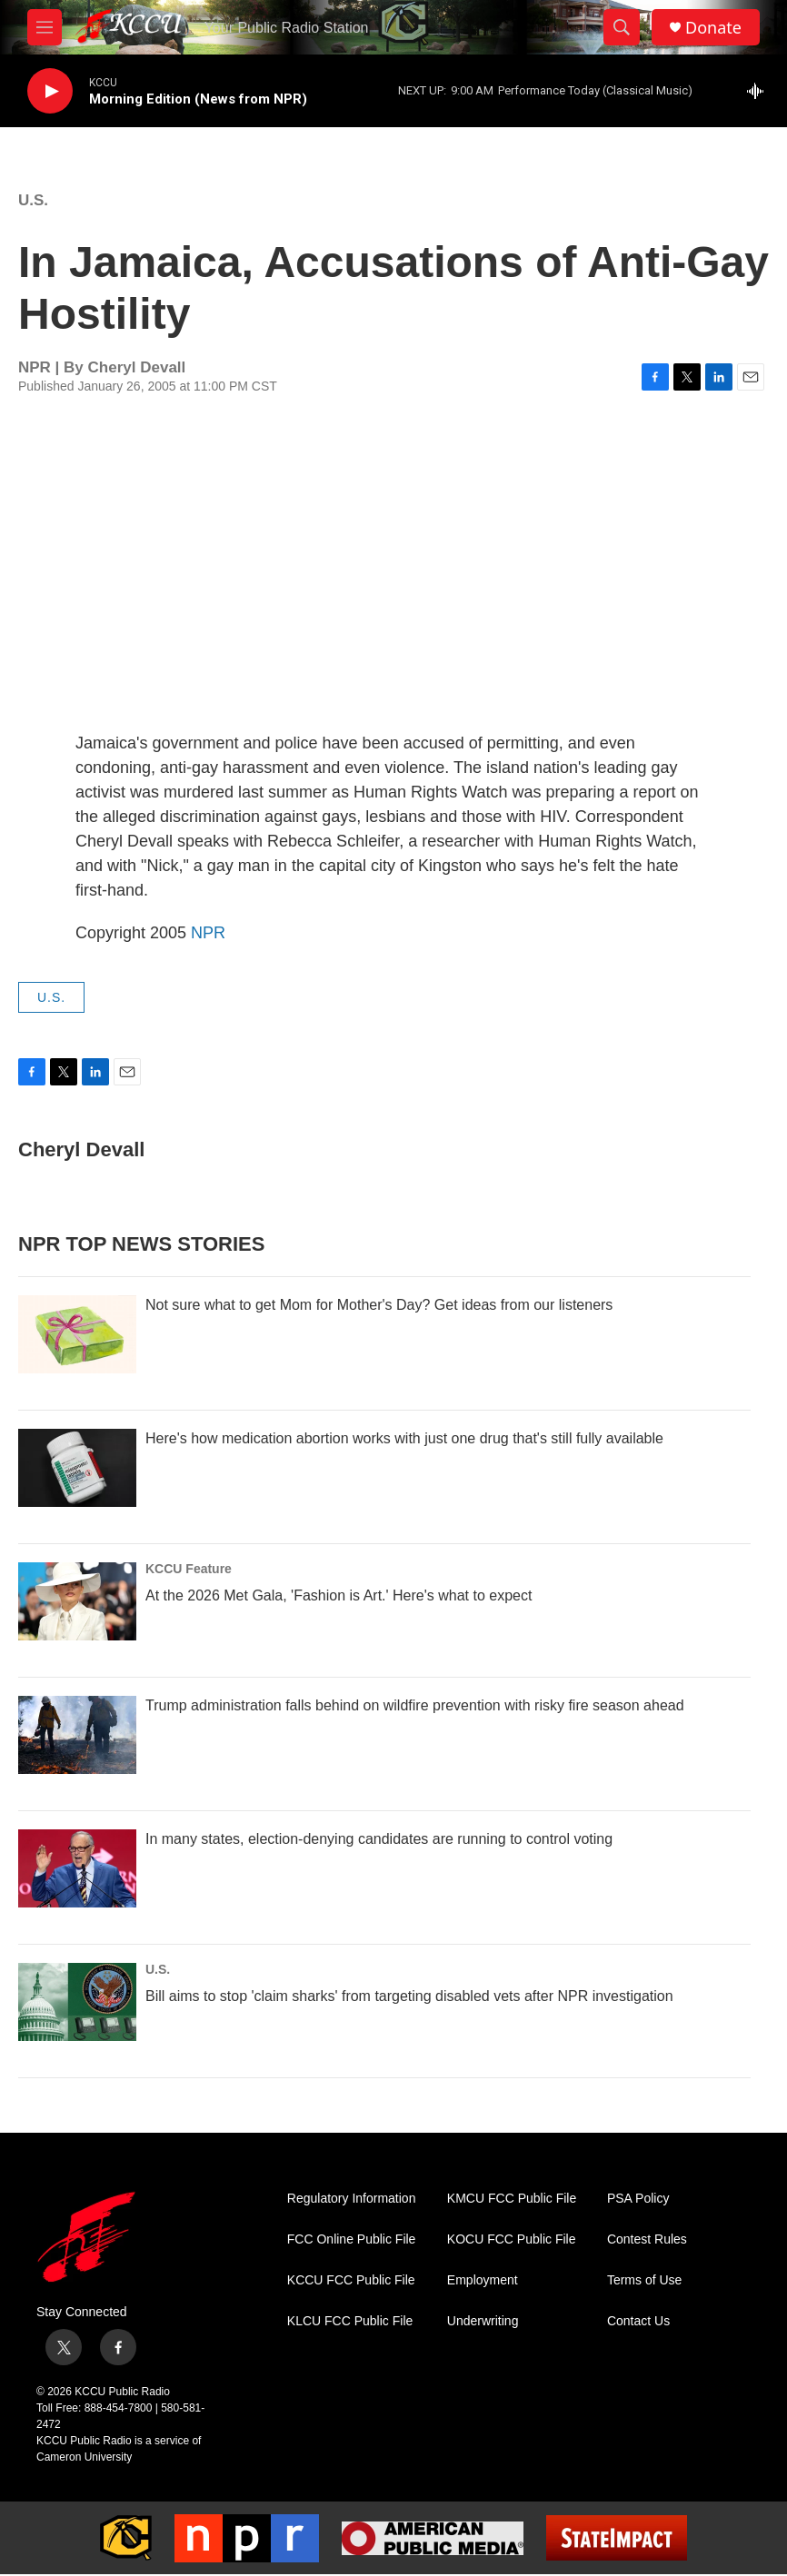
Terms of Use (644, 2280)
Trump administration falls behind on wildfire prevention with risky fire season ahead (414, 1705)
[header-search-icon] (621, 27)
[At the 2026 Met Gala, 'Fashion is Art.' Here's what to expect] (77, 1601)
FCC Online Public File (351, 2239)
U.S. (33, 200)
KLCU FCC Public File (350, 2321)
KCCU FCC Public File (351, 2280)
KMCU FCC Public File (511, 2198)
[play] (50, 91)
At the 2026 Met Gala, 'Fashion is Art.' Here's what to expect (338, 1595)
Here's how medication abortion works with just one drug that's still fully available (404, 1438)
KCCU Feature (188, 1568)
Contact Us (638, 2321)
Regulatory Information (351, 2198)
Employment (482, 2280)
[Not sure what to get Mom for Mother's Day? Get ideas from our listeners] (77, 1334)
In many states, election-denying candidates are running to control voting (379, 1839)
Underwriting (483, 2321)
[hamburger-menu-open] (44, 27)
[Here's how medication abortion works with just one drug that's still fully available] (77, 1468)
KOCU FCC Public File (511, 2239)
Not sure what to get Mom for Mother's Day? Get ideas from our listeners (379, 1305)
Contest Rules (647, 2239)
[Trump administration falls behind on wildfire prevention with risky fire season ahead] (77, 1735)
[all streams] (760, 90)
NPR (208, 933)
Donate (713, 27)
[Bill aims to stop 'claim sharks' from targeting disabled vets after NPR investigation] (77, 2002)
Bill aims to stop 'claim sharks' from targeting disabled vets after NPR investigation (409, 1996)
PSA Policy (638, 2198)
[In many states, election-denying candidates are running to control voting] (77, 1868)
